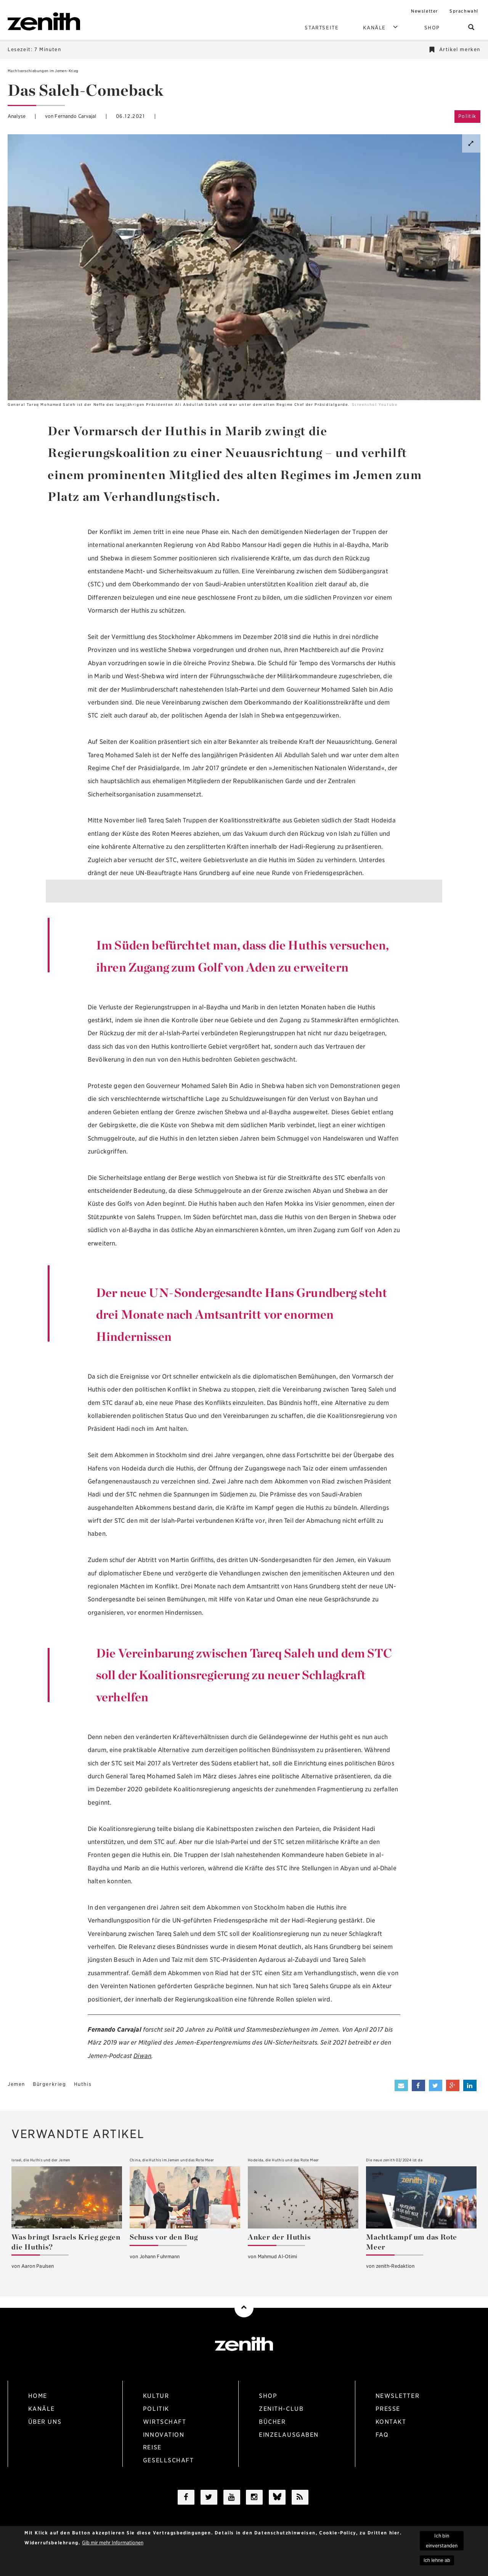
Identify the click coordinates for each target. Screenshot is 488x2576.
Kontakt (394, 2422)
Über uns (48, 2422)
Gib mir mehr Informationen (112, 2545)
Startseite (322, 28)
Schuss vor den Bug (164, 2237)
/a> (277, 2502)
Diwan (142, 2056)
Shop (432, 28)
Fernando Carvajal (75, 116)
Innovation (167, 2436)
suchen (474, 27)
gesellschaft (172, 2463)
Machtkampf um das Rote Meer (411, 2242)
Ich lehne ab (437, 2563)
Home (41, 2396)
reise (156, 2450)
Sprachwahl (463, 11)
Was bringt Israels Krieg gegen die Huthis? (65, 2242)
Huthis (83, 2084)
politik (159, 2409)
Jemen (16, 2084)
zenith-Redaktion (395, 2266)
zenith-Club (285, 2409)
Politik (467, 116)
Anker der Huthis (279, 2237)
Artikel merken (459, 49)
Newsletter (424, 11)
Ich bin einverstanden (442, 2543)
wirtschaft (168, 2422)
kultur (159, 2396)
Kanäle (381, 27)
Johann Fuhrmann (160, 2256)
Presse (391, 2409)
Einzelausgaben (293, 2436)
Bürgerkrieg (49, 2084)
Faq (385, 2436)
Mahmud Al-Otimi (277, 2256)
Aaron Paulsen (37, 2266)
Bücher (276, 2422)
